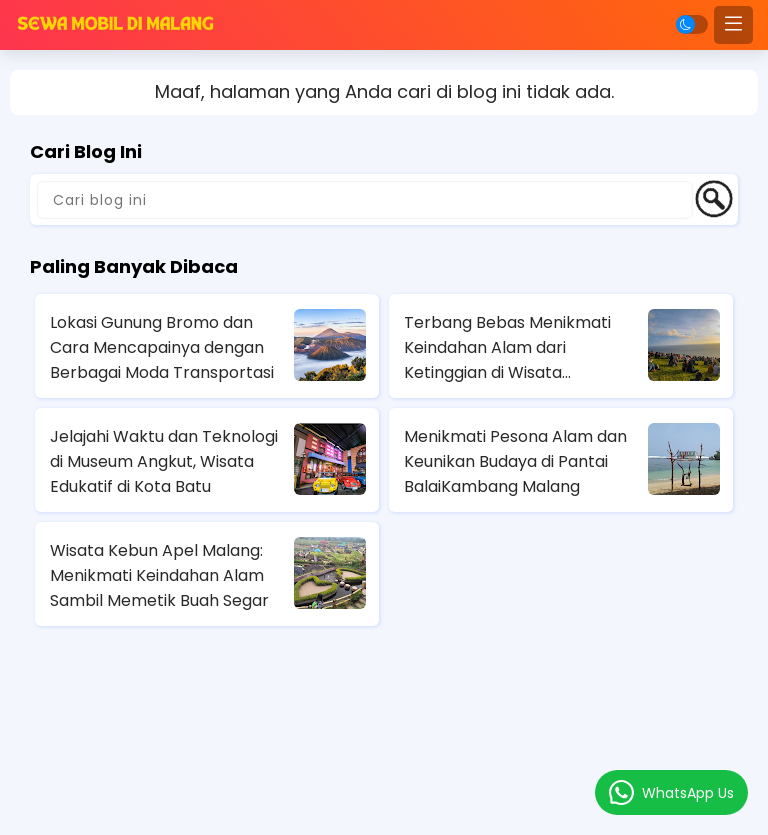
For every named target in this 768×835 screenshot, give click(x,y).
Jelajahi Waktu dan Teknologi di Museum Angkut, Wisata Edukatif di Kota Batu (164, 461)
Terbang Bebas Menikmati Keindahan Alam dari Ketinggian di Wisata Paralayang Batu (507, 348)
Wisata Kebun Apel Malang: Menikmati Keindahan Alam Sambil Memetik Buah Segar (159, 575)
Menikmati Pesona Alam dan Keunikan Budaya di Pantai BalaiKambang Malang (515, 461)
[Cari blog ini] (365, 200)
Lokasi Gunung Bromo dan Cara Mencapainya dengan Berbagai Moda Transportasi (162, 347)
